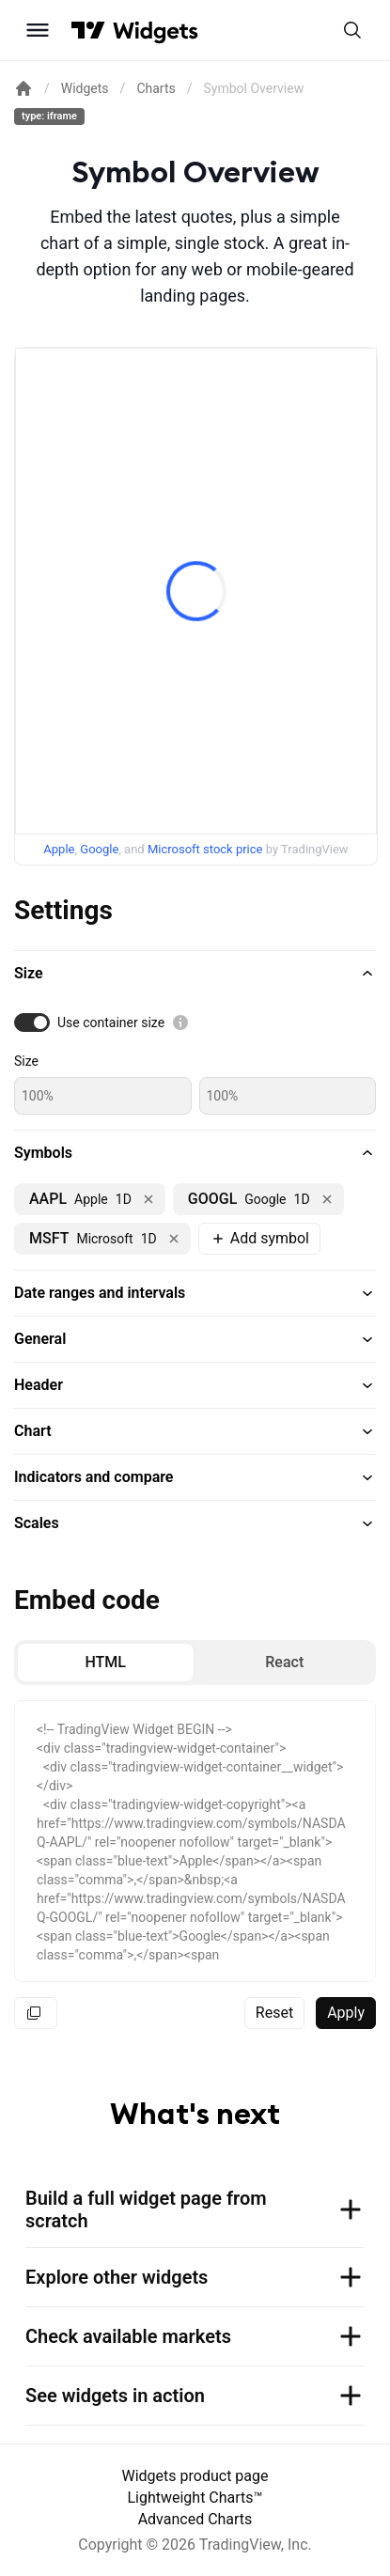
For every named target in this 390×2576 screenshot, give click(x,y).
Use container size (110, 1022)
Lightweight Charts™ (194, 2497)
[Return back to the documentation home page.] (23, 88)
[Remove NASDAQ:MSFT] (173, 1238)
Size (26, 1061)
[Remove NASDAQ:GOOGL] (327, 1199)
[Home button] (155, 30)
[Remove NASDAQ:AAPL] (148, 1199)
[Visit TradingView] (88, 30)
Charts (155, 88)
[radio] (106, 1662)
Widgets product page (195, 2476)
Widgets (85, 88)
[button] (195, 973)
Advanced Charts (195, 2519)
